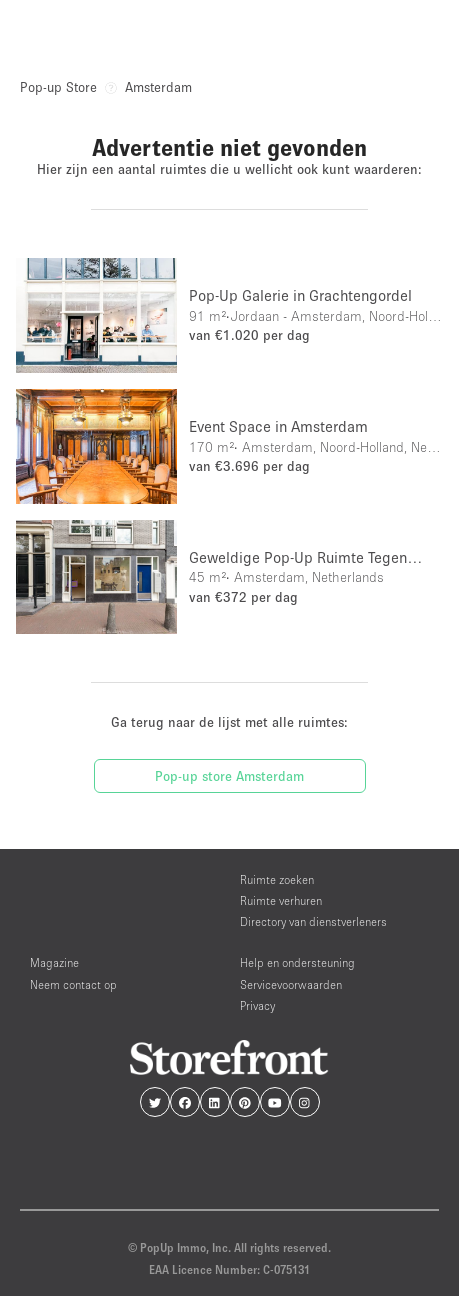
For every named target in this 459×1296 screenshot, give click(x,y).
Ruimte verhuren (281, 900)
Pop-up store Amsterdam (229, 776)
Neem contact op (73, 984)
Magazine (54, 962)
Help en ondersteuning (297, 962)
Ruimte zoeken (277, 879)
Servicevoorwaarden (291, 984)
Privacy (257, 1005)
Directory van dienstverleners (313, 921)
